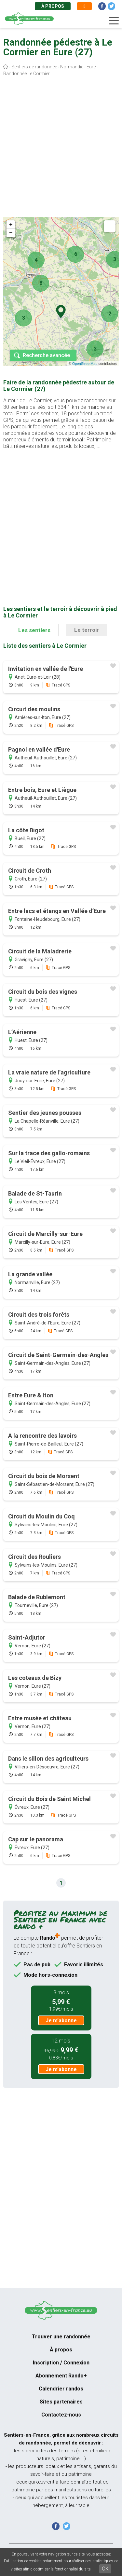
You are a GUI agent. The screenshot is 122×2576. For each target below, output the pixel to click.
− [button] (11, 233)
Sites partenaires (61, 2402)
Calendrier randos (61, 2389)
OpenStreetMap (85, 364)
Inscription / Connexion (61, 2363)
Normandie (71, 66)
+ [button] (11, 225)
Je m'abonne (61, 2020)
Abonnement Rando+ (61, 2376)
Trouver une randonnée (61, 2337)
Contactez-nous (61, 2415)
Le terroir (86, 630)
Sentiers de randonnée (34, 66)
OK (105, 2569)
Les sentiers (34, 630)
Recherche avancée (46, 355)
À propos (52, 6)
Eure (91, 66)
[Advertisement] (61, 148)
